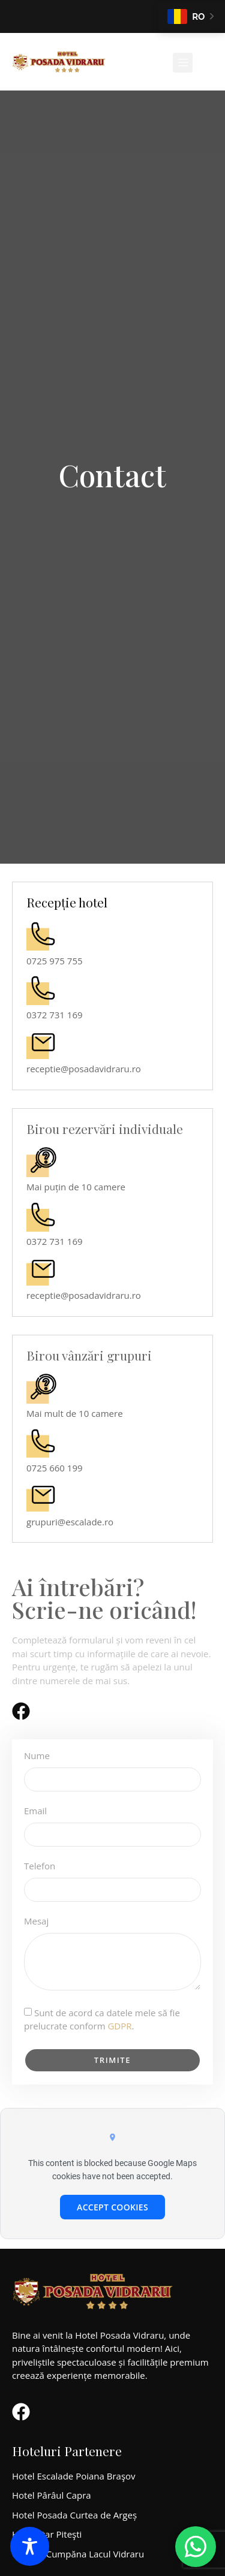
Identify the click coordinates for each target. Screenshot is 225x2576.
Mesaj (36, 1922)
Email (35, 1811)
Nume (37, 1756)
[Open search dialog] (208, 66)
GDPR (119, 2026)
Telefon (39, 1867)
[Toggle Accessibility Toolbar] (29, 2546)
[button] (183, 63)
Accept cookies (112, 2207)
